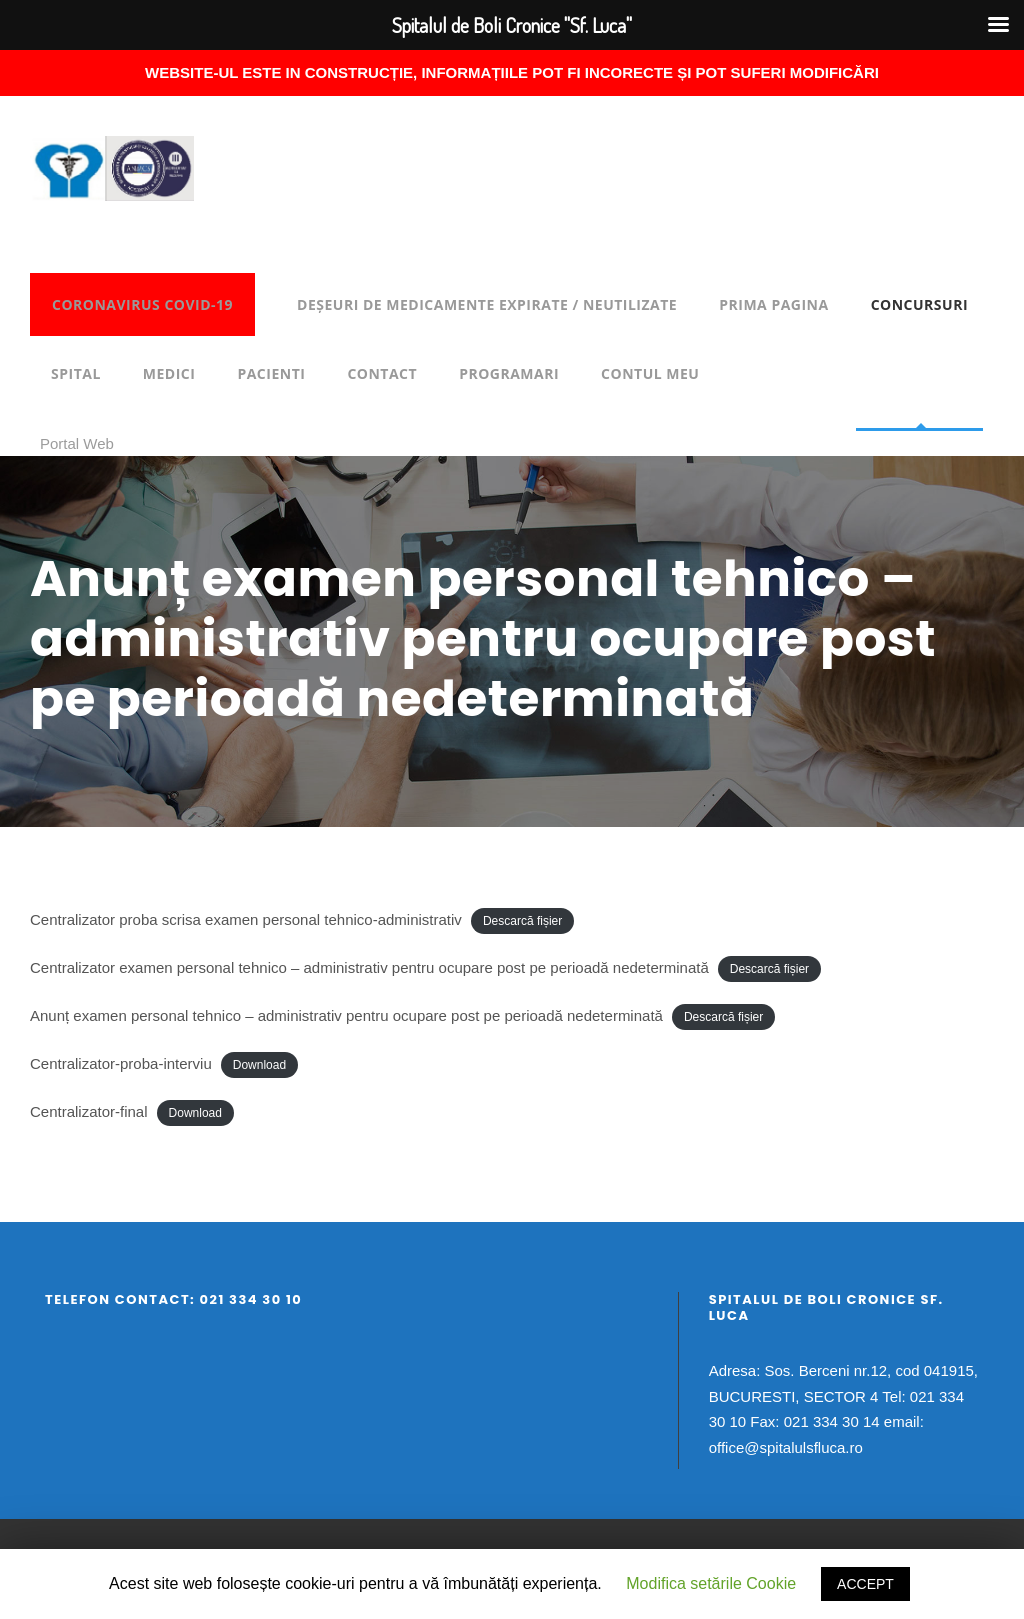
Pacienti (271, 373)
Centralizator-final (89, 1111)
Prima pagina (773, 304)
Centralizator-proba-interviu (121, 1063)
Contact (382, 373)
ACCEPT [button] (865, 1584)
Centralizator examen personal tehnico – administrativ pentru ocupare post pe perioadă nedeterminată (369, 967)
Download (259, 1065)
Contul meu (650, 373)
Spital (76, 373)
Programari (509, 373)
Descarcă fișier (522, 921)
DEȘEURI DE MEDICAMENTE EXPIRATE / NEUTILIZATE (487, 304)
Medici (169, 373)
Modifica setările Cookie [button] (711, 1583)
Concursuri (919, 304)
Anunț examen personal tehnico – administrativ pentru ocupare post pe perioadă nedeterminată (346, 1015)
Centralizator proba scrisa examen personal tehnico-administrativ (246, 919)
